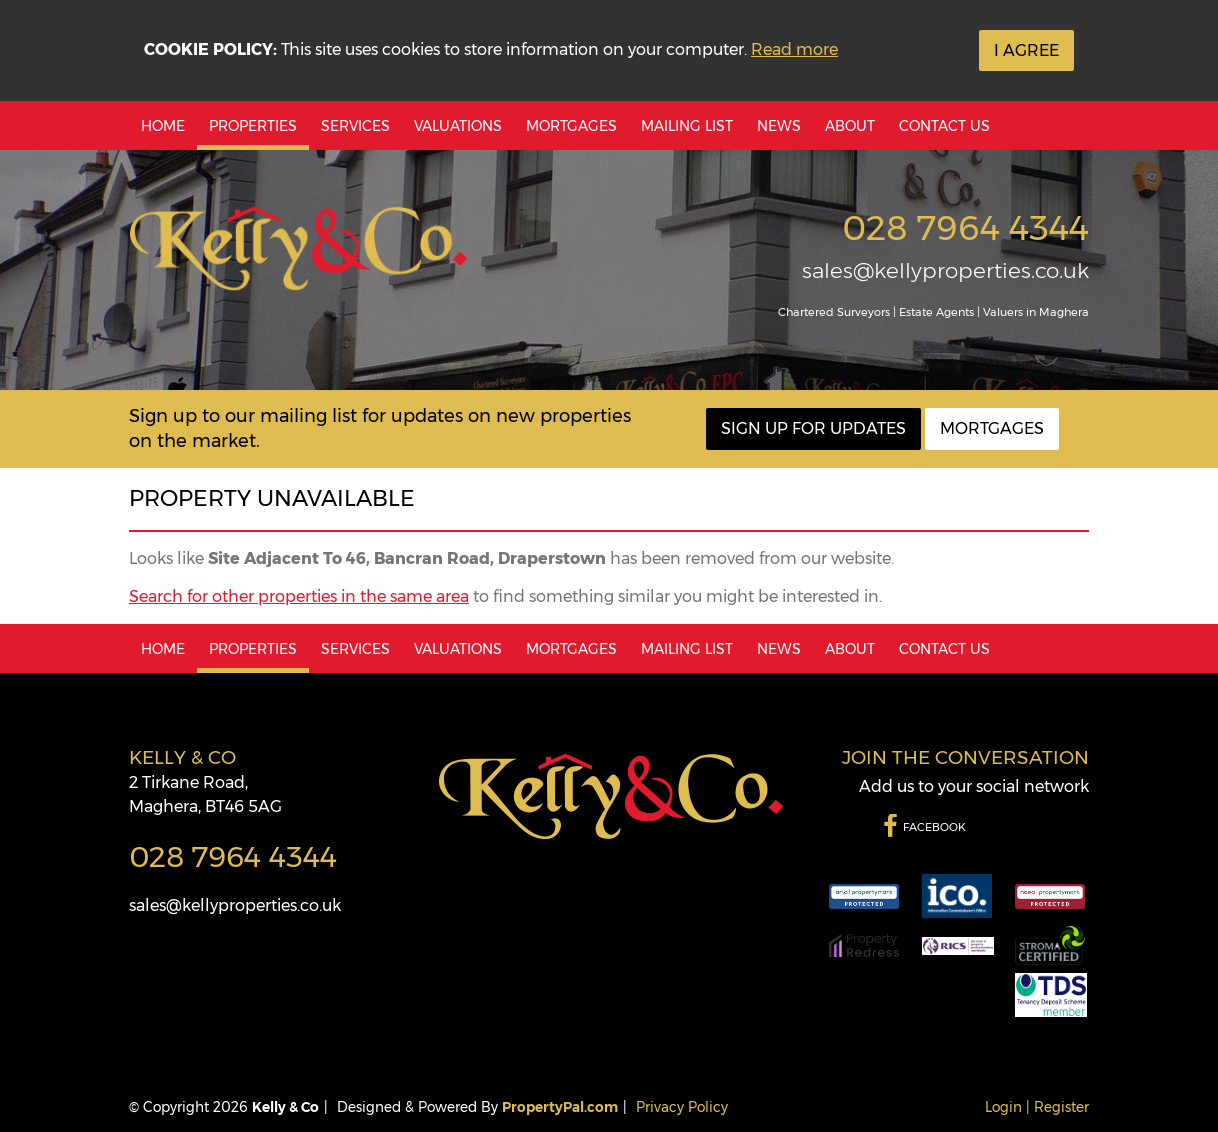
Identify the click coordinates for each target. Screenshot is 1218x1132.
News (779, 126)
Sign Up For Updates (813, 428)
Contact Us (944, 126)
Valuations (458, 126)
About (850, 126)
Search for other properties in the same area (299, 596)
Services (355, 126)
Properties (253, 126)
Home (163, 126)
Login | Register (1037, 1107)
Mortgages (571, 126)
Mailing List (687, 126)
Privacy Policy (682, 1107)
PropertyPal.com (560, 1107)
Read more (794, 49)
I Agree (1026, 50)
